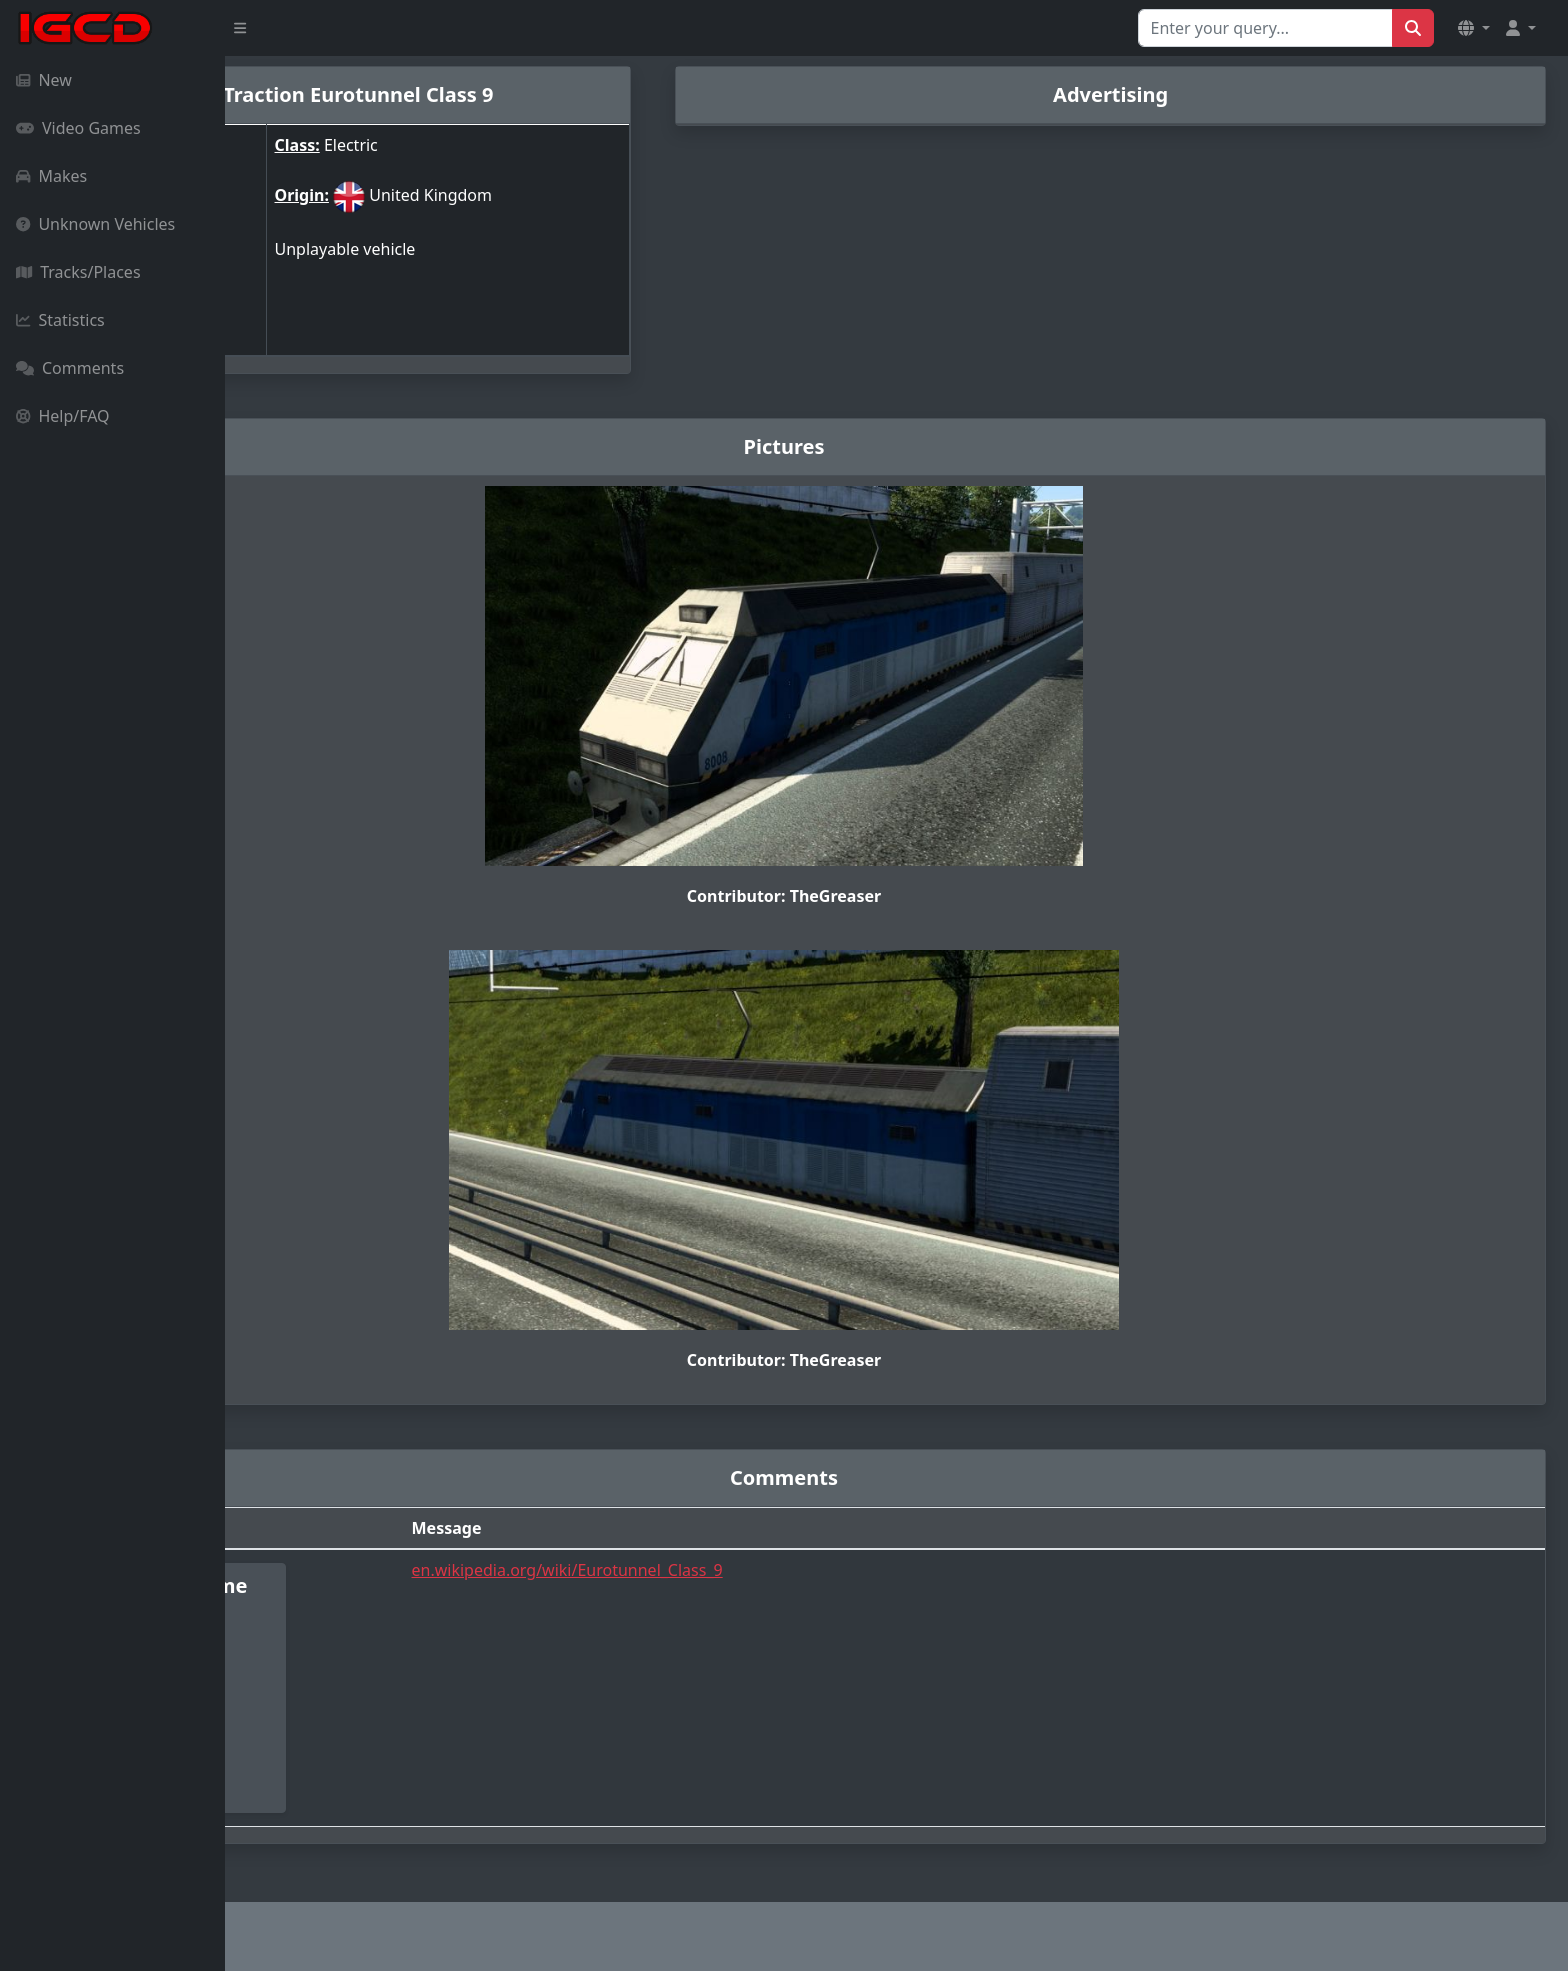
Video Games (78, 128)
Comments (70, 368)
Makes (51, 176)
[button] (1474, 28)
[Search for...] (1265, 28)
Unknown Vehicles (95, 224)
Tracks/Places (78, 272)
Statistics (60, 320)
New (44, 80)
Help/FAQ (63, 416)
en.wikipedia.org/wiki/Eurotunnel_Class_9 (735, 1570)
